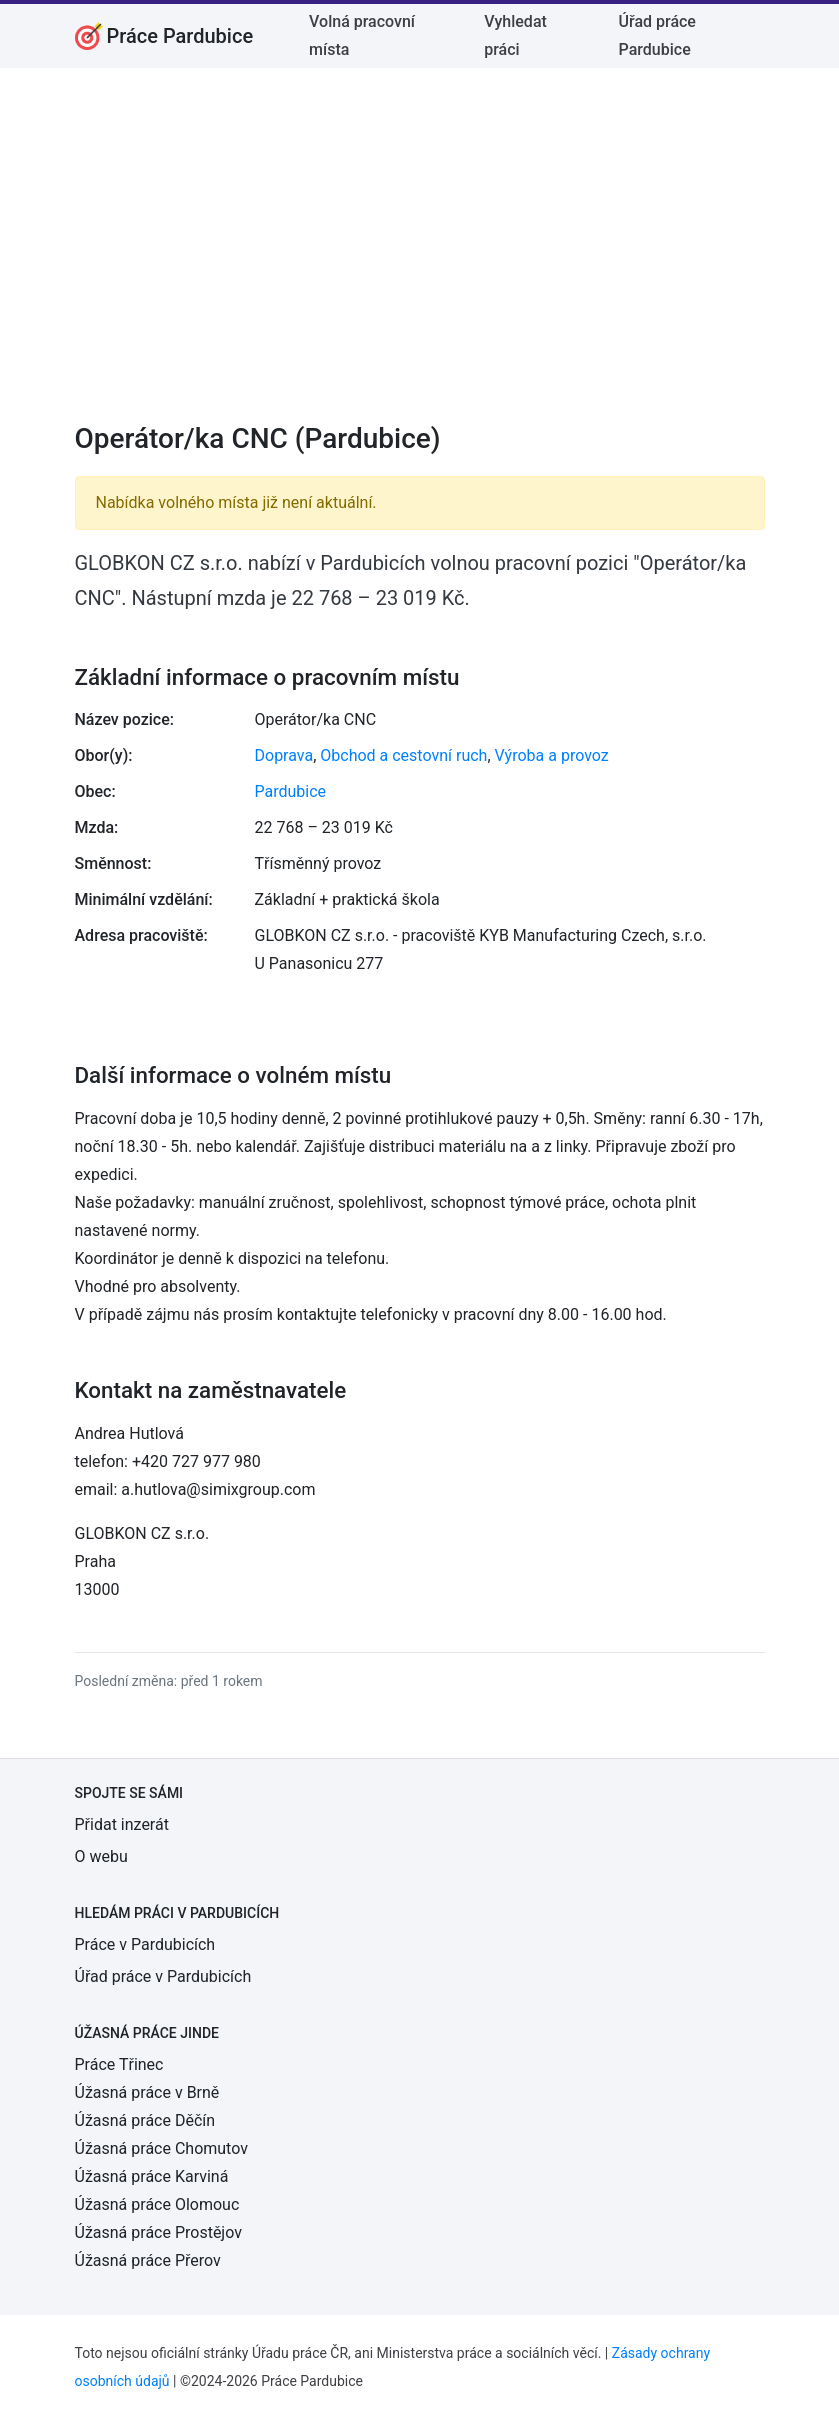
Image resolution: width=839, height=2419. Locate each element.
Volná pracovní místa (362, 35)
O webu (101, 1856)
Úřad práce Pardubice (657, 35)
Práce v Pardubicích (145, 1944)
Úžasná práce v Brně (147, 2092)
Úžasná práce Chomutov (161, 2148)
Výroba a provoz (552, 755)
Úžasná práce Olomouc (157, 2204)
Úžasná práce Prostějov (158, 2232)
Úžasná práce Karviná (152, 2176)
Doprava (284, 755)
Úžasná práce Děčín (145, 2120)
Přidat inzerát (122, 1824)
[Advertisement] (420, 258)
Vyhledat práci (515, 35)
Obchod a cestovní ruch (403, 755)
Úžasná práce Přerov (148, 2260)
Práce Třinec (119, 2064)
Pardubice (291, 791)
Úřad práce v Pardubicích (163, 1976)
